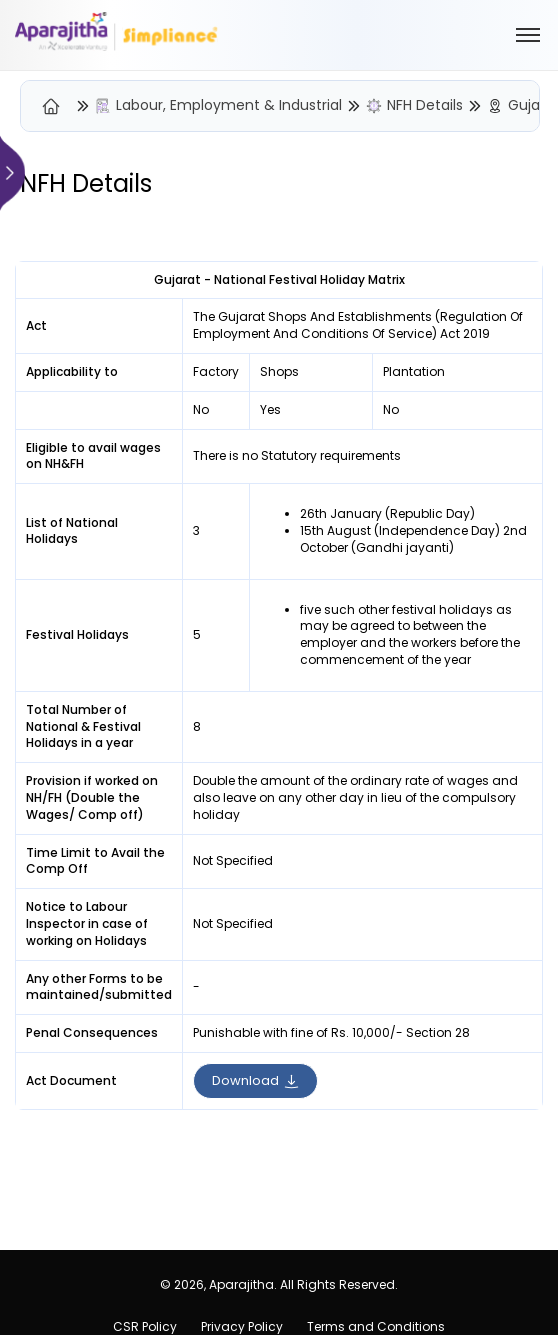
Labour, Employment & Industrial (229, 105)
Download (255, 1080)
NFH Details (425, 105)
